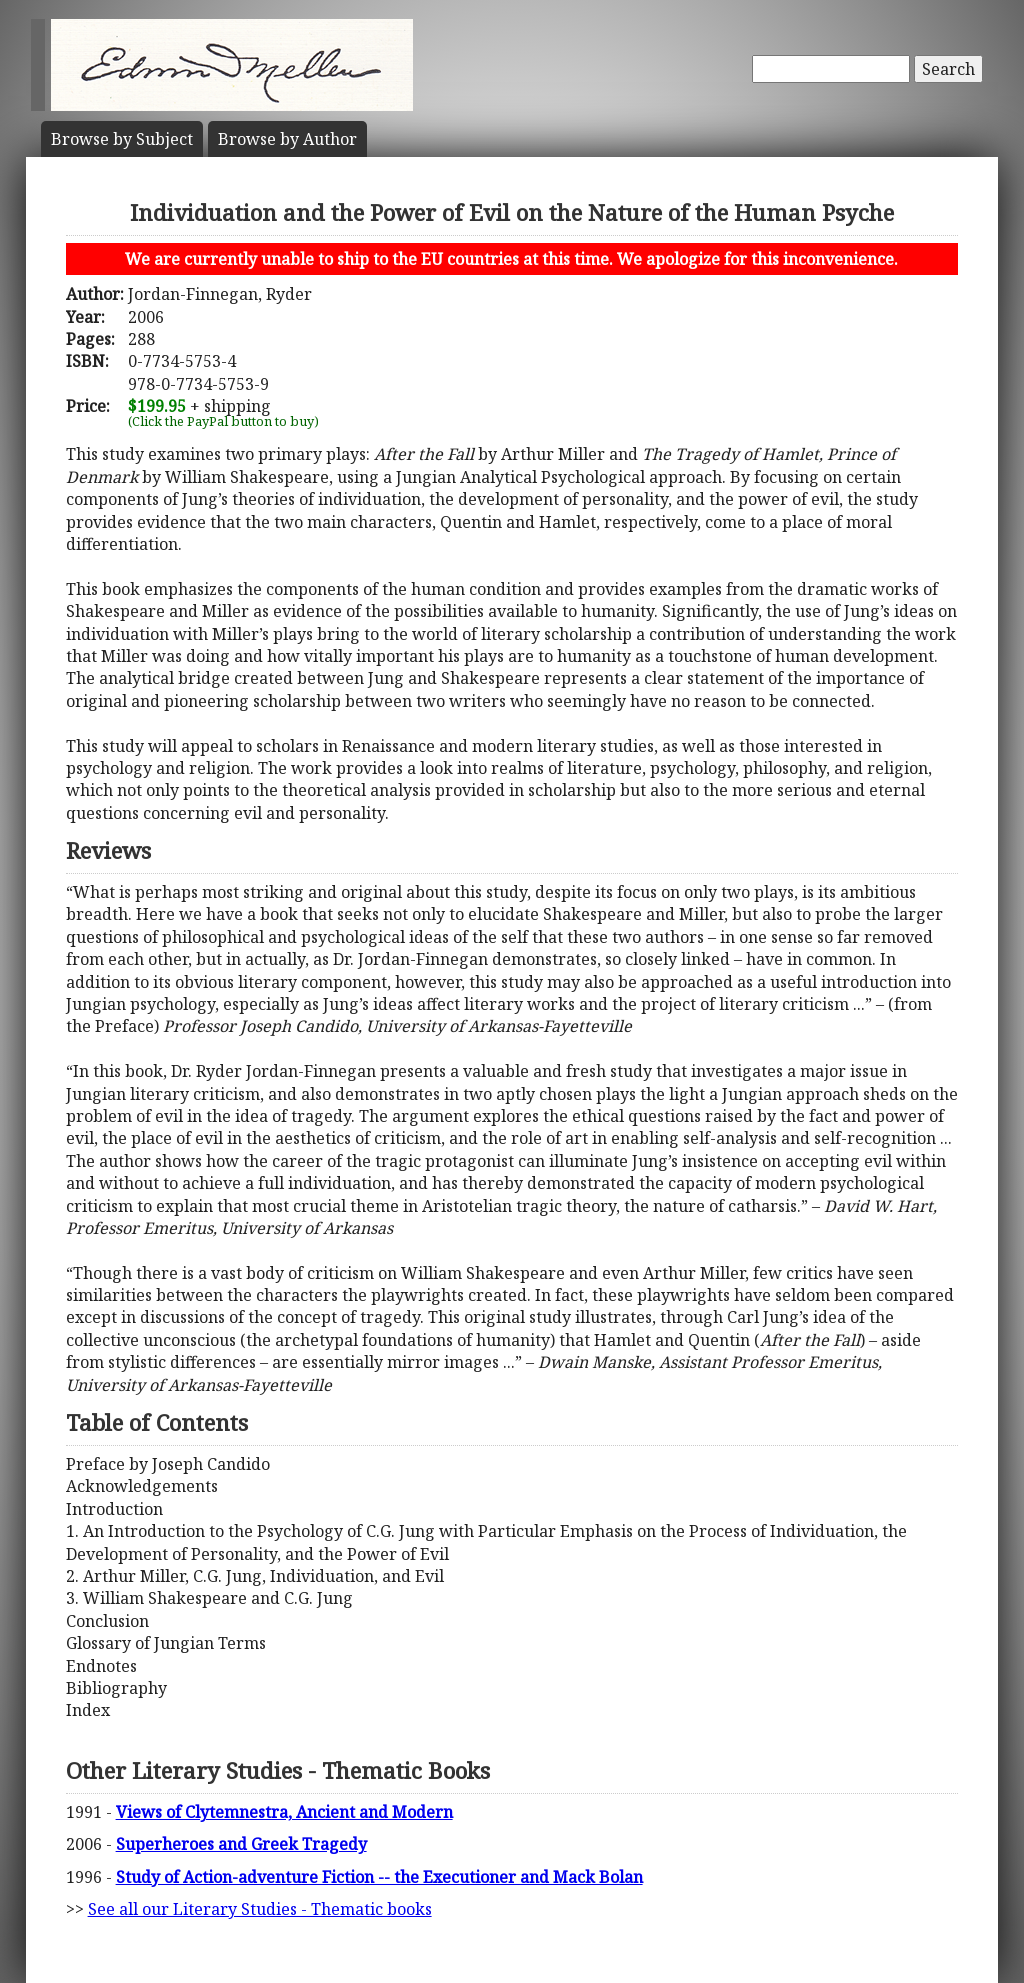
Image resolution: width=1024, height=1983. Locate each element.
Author (287, 139)
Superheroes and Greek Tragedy (241, 1844)
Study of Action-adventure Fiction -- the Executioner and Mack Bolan (379, 1877)
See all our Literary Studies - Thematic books (260, 1909)
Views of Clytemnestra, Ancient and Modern (284, 1812)
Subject (122, 139)
